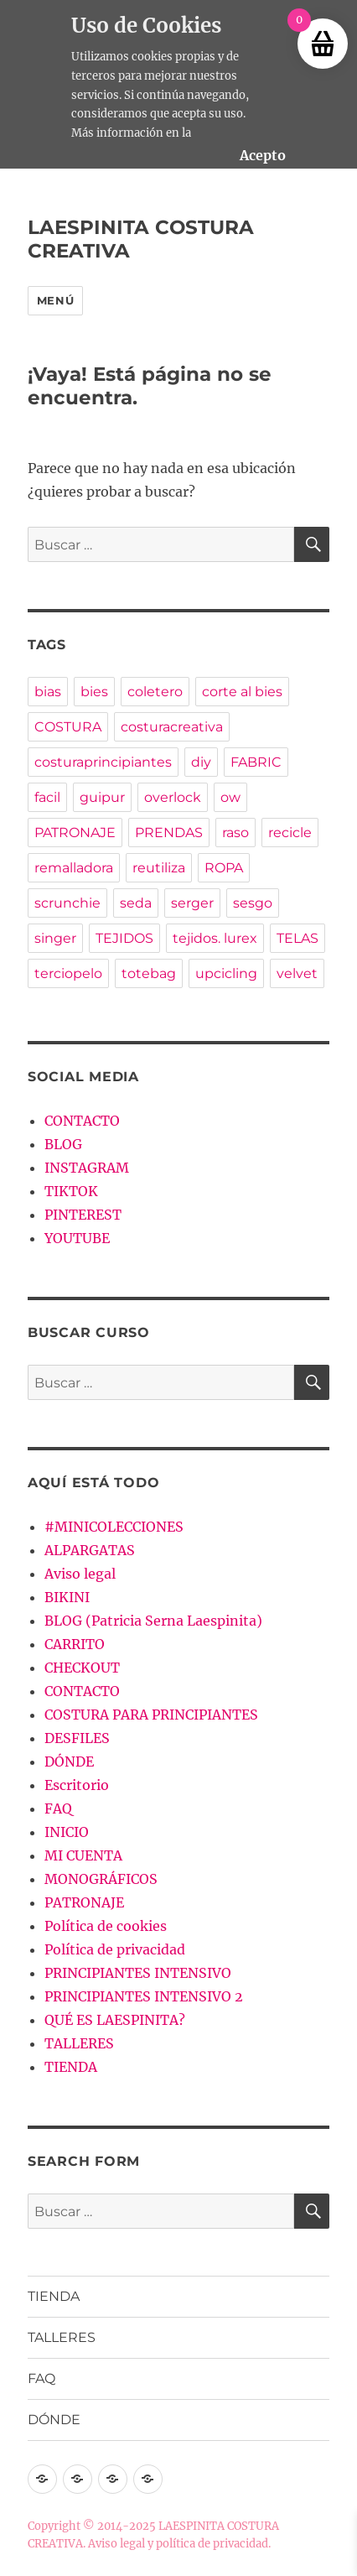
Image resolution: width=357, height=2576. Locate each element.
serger (192, 903)
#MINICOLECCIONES (114, 1526)
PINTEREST (83, 1214)
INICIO (66, 1832)
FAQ (58, 1808)
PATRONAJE (75, 832)
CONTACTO (82, 1120)
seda (136, 903)
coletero (155, 692)
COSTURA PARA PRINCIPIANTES (151, 1714)
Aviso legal (80, 1573)
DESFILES (77, 1738)
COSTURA (67, 727)
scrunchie (67, 903)
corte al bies (242, 692)
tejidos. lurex (215, 938)
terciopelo (68, 973)
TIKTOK (71, 1191)
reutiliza (158, 868)
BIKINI (67, 1597)
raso (235, 832)
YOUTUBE (77, 1238)
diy (201, 762)
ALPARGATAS (89, 1550)
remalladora (73, 868)
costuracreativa (172, 727)
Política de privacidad (114, 1949)
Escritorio (76, 1785)
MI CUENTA (83, 1855)
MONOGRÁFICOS (101, 1879)
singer (55, 938)
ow (230, 797)
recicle (290, 832)
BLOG (63, 1144)
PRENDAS (169, 832)
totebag (149, 973)
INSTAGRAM (86, 1167)
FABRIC (256, 762)
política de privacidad (212, 2544)
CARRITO (74, 1644)
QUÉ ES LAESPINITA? (114, 2019)
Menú (55, 300)
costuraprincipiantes (103, 762)
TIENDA (70, 2066)
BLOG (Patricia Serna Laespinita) (153, 1620)
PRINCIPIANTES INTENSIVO (137, 1973)
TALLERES (79, 2043)
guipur (102, 797)
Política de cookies (105, 1926)
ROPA (223, 868)
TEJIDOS (124, 938)
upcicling (226, 973)
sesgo (252, 903)
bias (47, 692)
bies (94, 692)
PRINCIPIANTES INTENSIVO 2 (143, 1996)
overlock (172, 797)
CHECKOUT (82, 1667)
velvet (297, 973)
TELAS (297, 938)
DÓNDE (69, 1761)
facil (47, 797)
